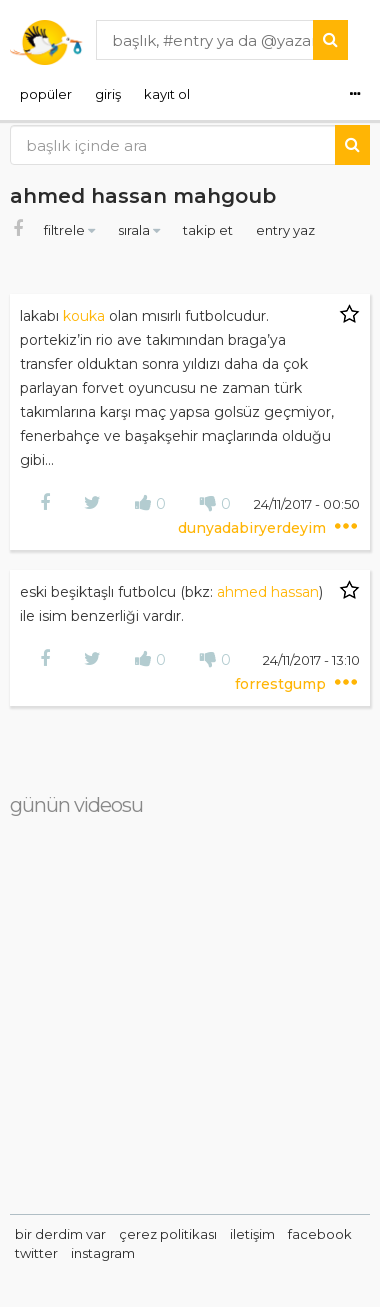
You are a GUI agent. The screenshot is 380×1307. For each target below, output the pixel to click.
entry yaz (285, 230)
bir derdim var (60, 1234)
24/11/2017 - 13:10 (311, 660)
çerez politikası (168, 1234)
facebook (320, 1234)
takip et (209, 230)
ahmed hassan (268, 592)
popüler (46, 94)
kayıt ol (167, 94)
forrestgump (282, 684)
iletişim (252, 1234)
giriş (108, 94)
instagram (103, 1253)
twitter (36, 1253)
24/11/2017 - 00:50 (307, 504)
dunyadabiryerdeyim (254, 528)
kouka (84, 316)
